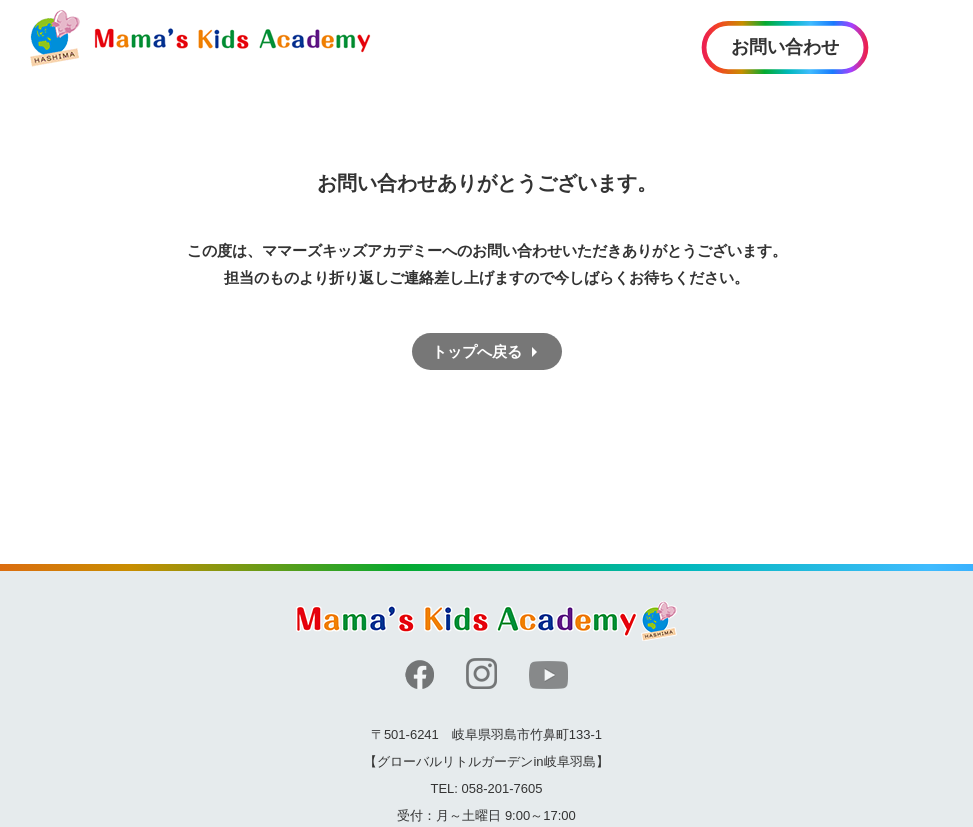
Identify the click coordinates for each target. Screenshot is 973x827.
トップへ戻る (477, 351)
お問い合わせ (785, 47)
